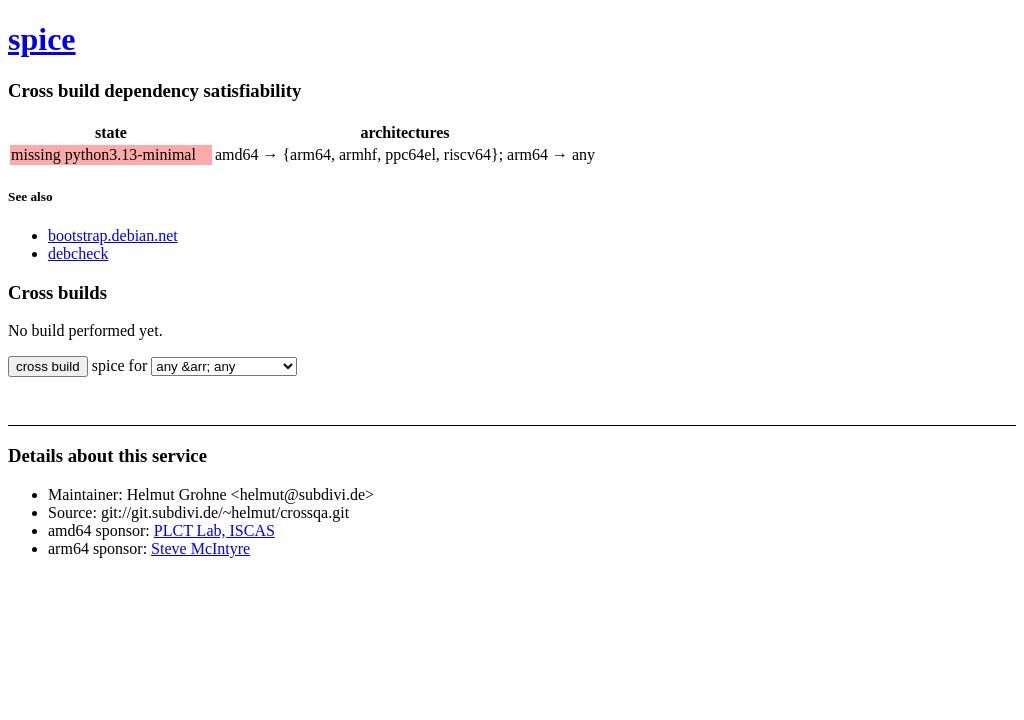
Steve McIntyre (200, 548)
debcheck (78, 253)
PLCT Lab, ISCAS (214, 530)
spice (42, 39)
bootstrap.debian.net (113, 235)
